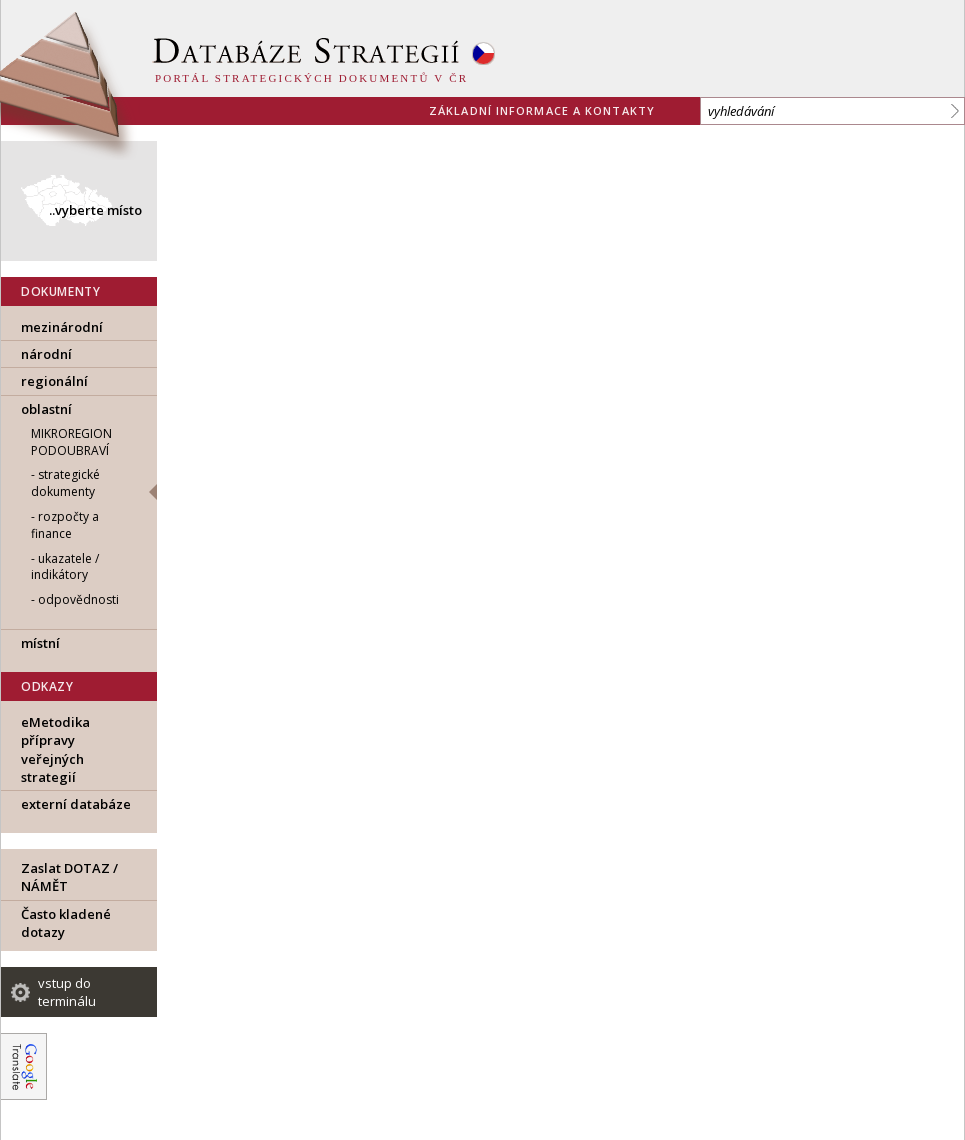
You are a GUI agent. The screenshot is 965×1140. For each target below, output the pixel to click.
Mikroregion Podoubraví (71, 442)
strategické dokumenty (65, 483)
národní (46, 354)
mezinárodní (62, 327)
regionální (54, 381)
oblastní (46, 409)
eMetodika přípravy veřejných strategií (55, 749)
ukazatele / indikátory (65, 567)
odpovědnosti (78, 599)
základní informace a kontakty (542, 110)
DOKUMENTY (60, 291)
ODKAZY (47, 686)
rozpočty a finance (65, 525)
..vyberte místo (95, 210)
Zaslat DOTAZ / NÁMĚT (69, 877)
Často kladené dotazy (66, 923)
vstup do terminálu (67, 992)
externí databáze (76, 804)
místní (40, 643)
